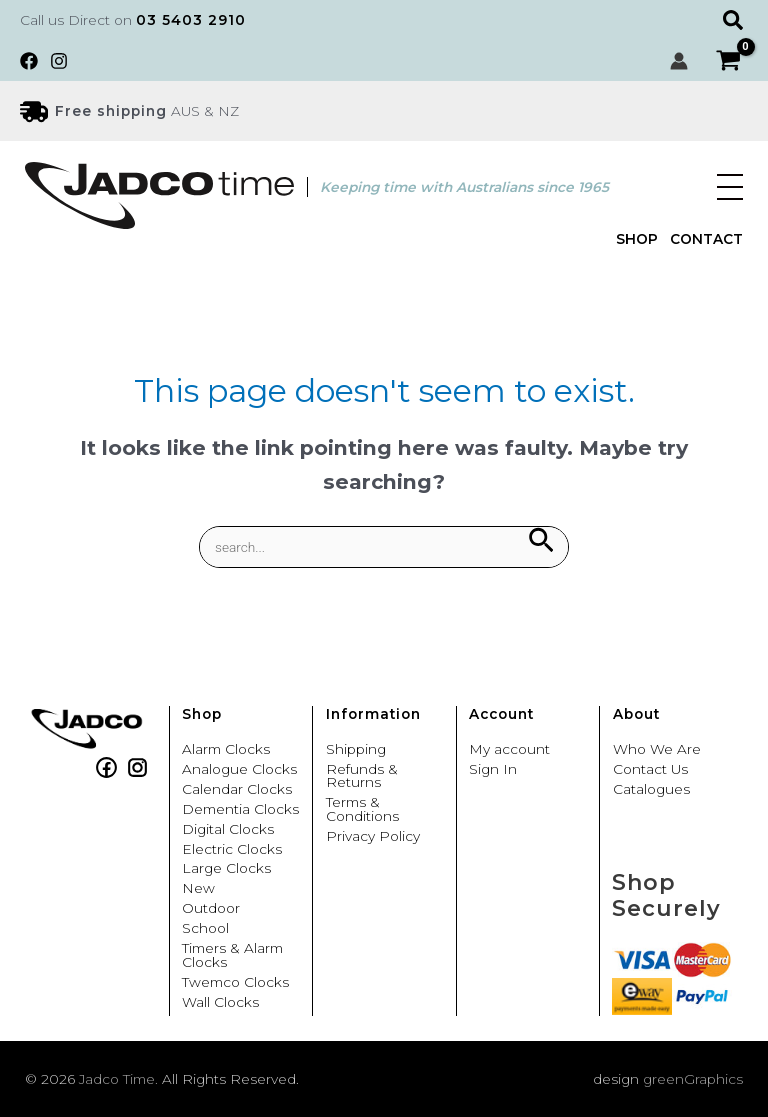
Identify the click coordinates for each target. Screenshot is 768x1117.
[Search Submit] (540, 541)
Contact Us (650, 770)
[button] (735, 20)
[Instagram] (59, 61)
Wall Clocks (220, 1003)
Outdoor (211, 909)
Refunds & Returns (362, 776)
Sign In (493, 770)
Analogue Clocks (239, 770)
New (198, 889)
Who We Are (657, 750)
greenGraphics (693, 1079)
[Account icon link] (679, 61)
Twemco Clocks (235, 983)
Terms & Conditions (362, 809)
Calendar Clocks (237, 790)
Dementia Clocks (240, 810)
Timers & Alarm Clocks (232, 955)
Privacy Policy (373, 837)
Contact (706, 240)
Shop (637, 240)
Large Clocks (226, 869)
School (205, 929)
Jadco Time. (118, 1079)
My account (509, 750)
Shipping (356, 750)
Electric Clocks (232, 850)
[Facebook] (29, 61)
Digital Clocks (228, 830)
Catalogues (651, 790)
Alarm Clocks (226, 750)
